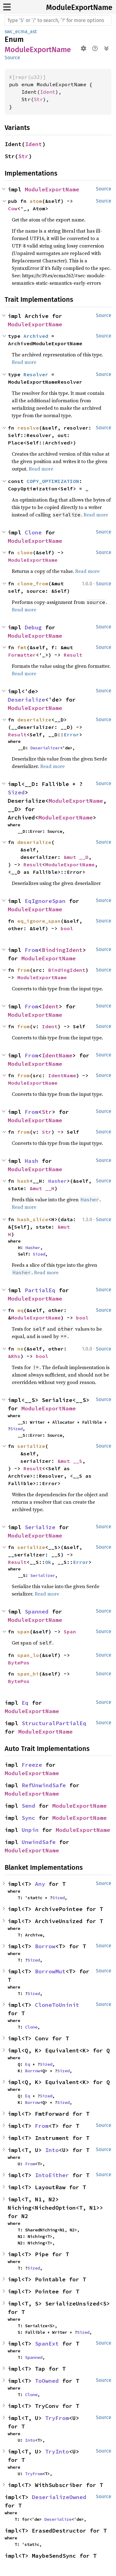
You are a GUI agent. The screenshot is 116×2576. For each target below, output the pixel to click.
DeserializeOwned (59, 2497)
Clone (33, 532)
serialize (31, 1446)
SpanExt (47, 2343)
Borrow (45, 1946)
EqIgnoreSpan (45, 900)
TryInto (57, 2451)
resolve (28, 428)
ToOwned (47, 2380)
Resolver (36, 374)
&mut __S (70, 1461)
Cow (12, 208)
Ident (47, 92)
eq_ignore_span (39, 921)
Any (40, 1883)
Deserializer (45, 748)
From (31, 949)
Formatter (22, 655)
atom (36, 201)
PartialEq (40, 1290)
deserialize (34, 720)
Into (52, 2150)
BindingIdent (62, 949)
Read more (24, 362)
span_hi (28, 1674)
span (23, 1631)
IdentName (57, 1055)
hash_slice (32, 1219)
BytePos (19, 1662)
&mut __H (42, 1188)
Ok (48, 1562)
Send (28, 1805)
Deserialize (26, 699)
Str (38, 99)
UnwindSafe (39, 1842)
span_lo (28, 1655)
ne (20, 1349)
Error (71, 734)
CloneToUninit (57, 2004)
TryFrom (57, 2418)
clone (25, 552)
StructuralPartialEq (54, 1723)
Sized (16, 792)
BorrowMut (50, 1971)
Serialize (40, 1527)
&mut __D (76, 857)
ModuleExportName (79, 7)
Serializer (42, 1575)
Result (73, 655)
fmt (22, 647)
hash (23, 1181)
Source (12, 57)
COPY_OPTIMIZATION (53, 481)
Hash (31, 1160)
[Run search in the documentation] (58, 20)
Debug (33, 627)
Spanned (37, 1611)
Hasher (57, 1181)
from (23, 970)
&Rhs (14, 1356)
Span (70, 1631)
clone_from (32, 583)
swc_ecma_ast (21, 31)
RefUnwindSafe (44, 1785)
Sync (28, 1817)
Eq (25, 1702)
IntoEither (52, 2175)
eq (20, 1310)
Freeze (32, 1764)
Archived (36, 336)
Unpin (30, 1829)
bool (67, 928)
